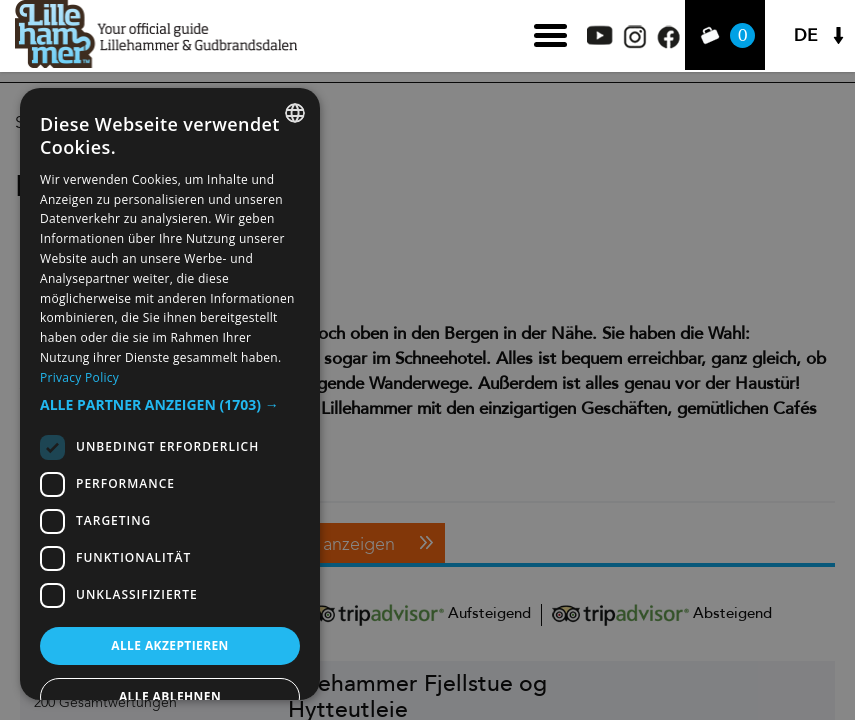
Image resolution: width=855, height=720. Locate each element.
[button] (170, 405)
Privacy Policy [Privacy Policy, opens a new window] (79, 377)
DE (805, 35)
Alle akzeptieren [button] (170, 645)
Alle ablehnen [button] (170, 696)
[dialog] (170, 394)
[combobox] (295, 113)
